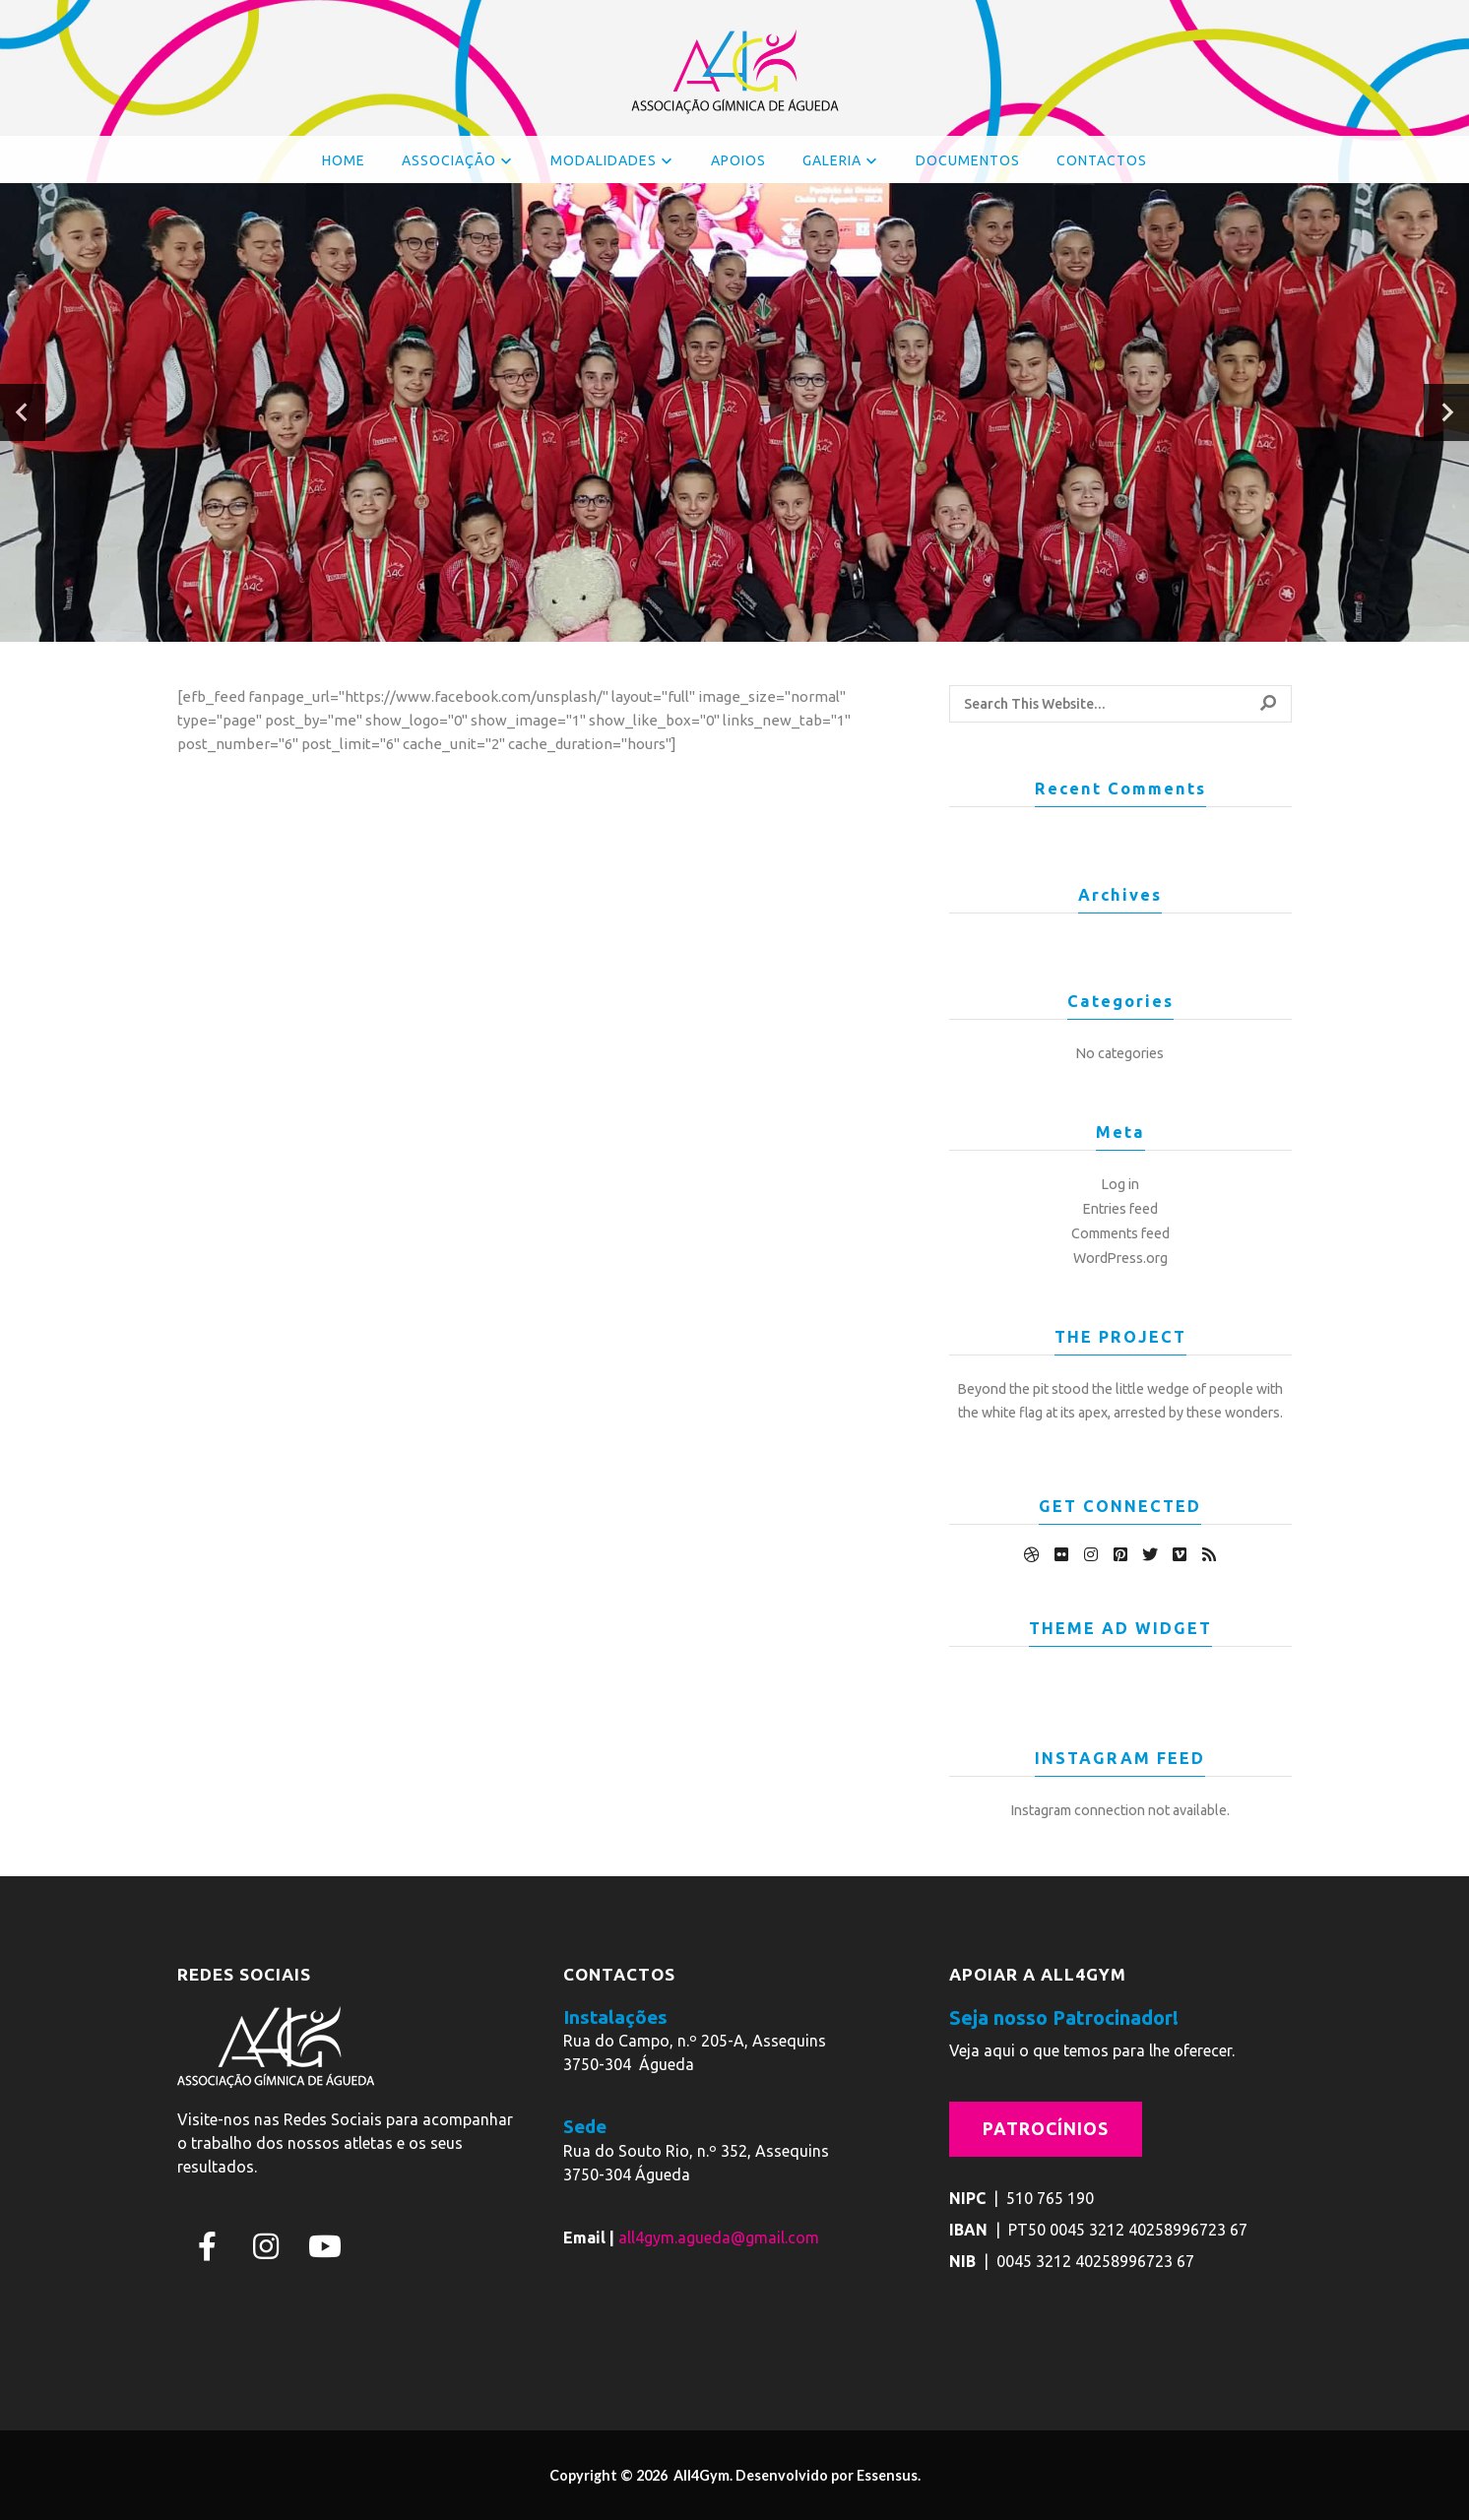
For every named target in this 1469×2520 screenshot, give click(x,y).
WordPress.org (1120, 1258)
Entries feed (1120, 1209)
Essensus (887, 2475)
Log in (1120, 1184)
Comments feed (1120, 1233)
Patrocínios (1046, 2128)
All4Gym (700, 2475)
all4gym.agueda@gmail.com (718, 2237)
